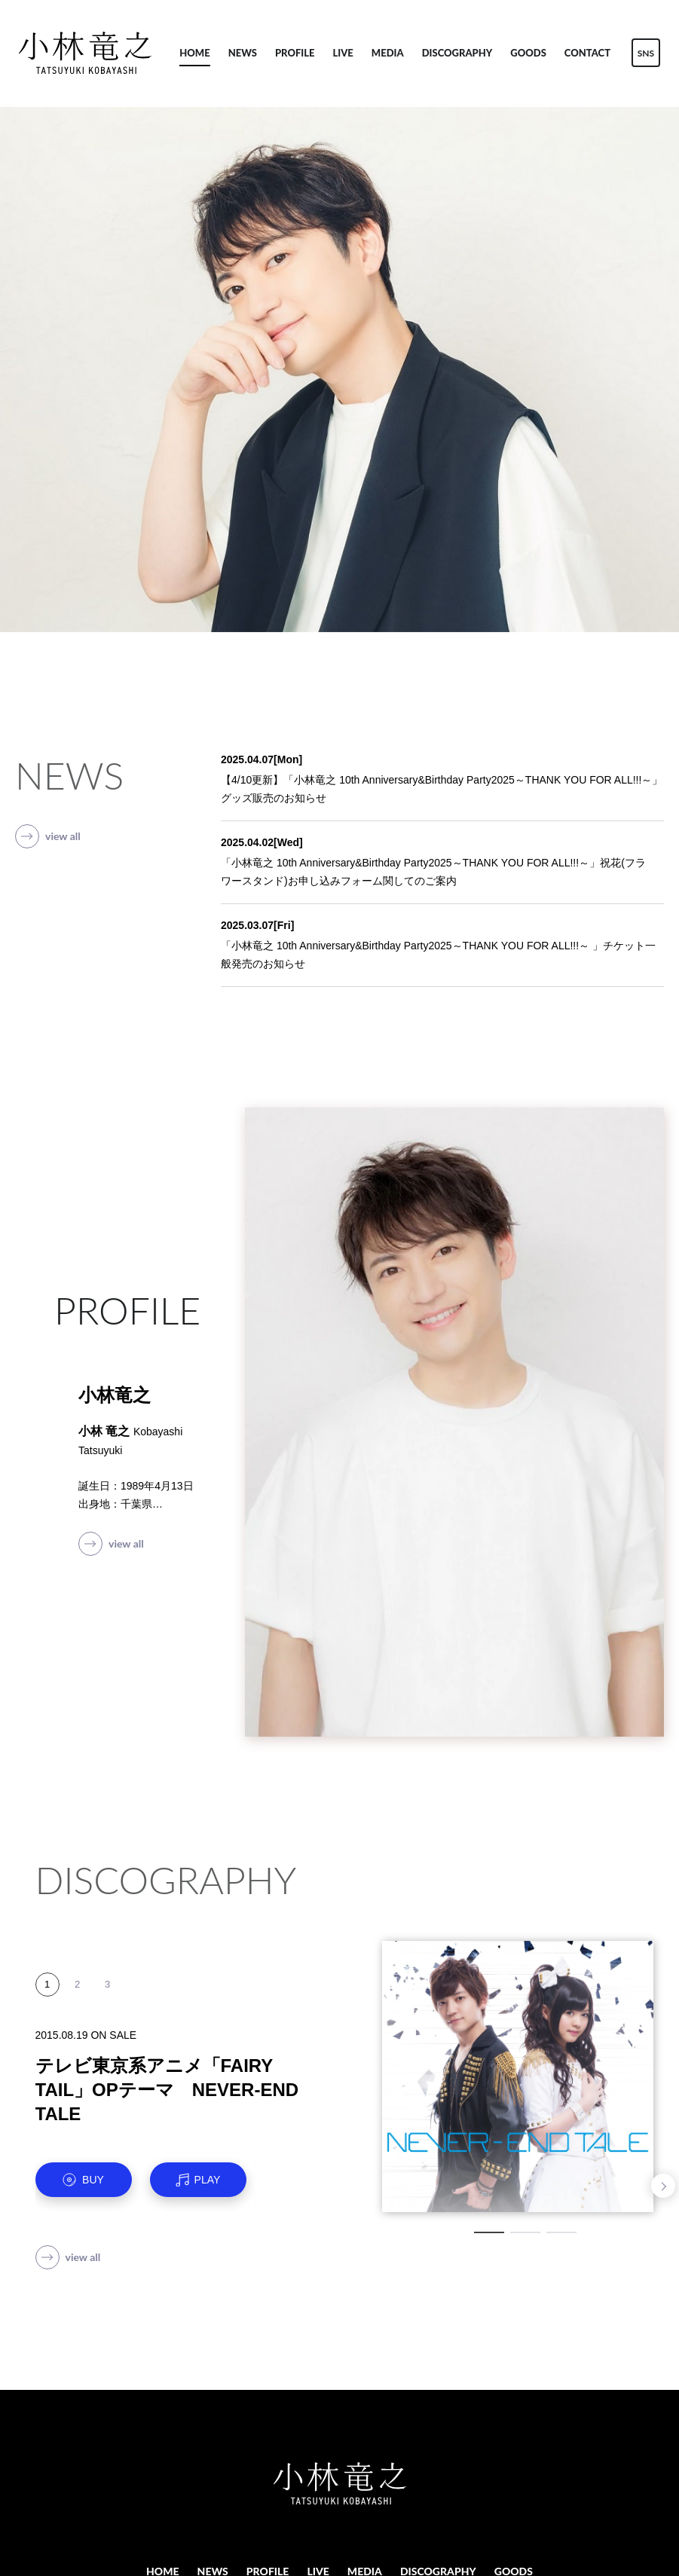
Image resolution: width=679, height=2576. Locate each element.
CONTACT (587, 53)
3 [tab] (561, 2232)
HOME (194, 53)
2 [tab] (525, 2232)
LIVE (343, 53)
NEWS (242, 53)
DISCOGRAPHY (457, 53)
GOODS (528, 53)
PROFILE (295, 53)
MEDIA (388, 53)
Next (663, 2186)
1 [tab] (489, 2232)
